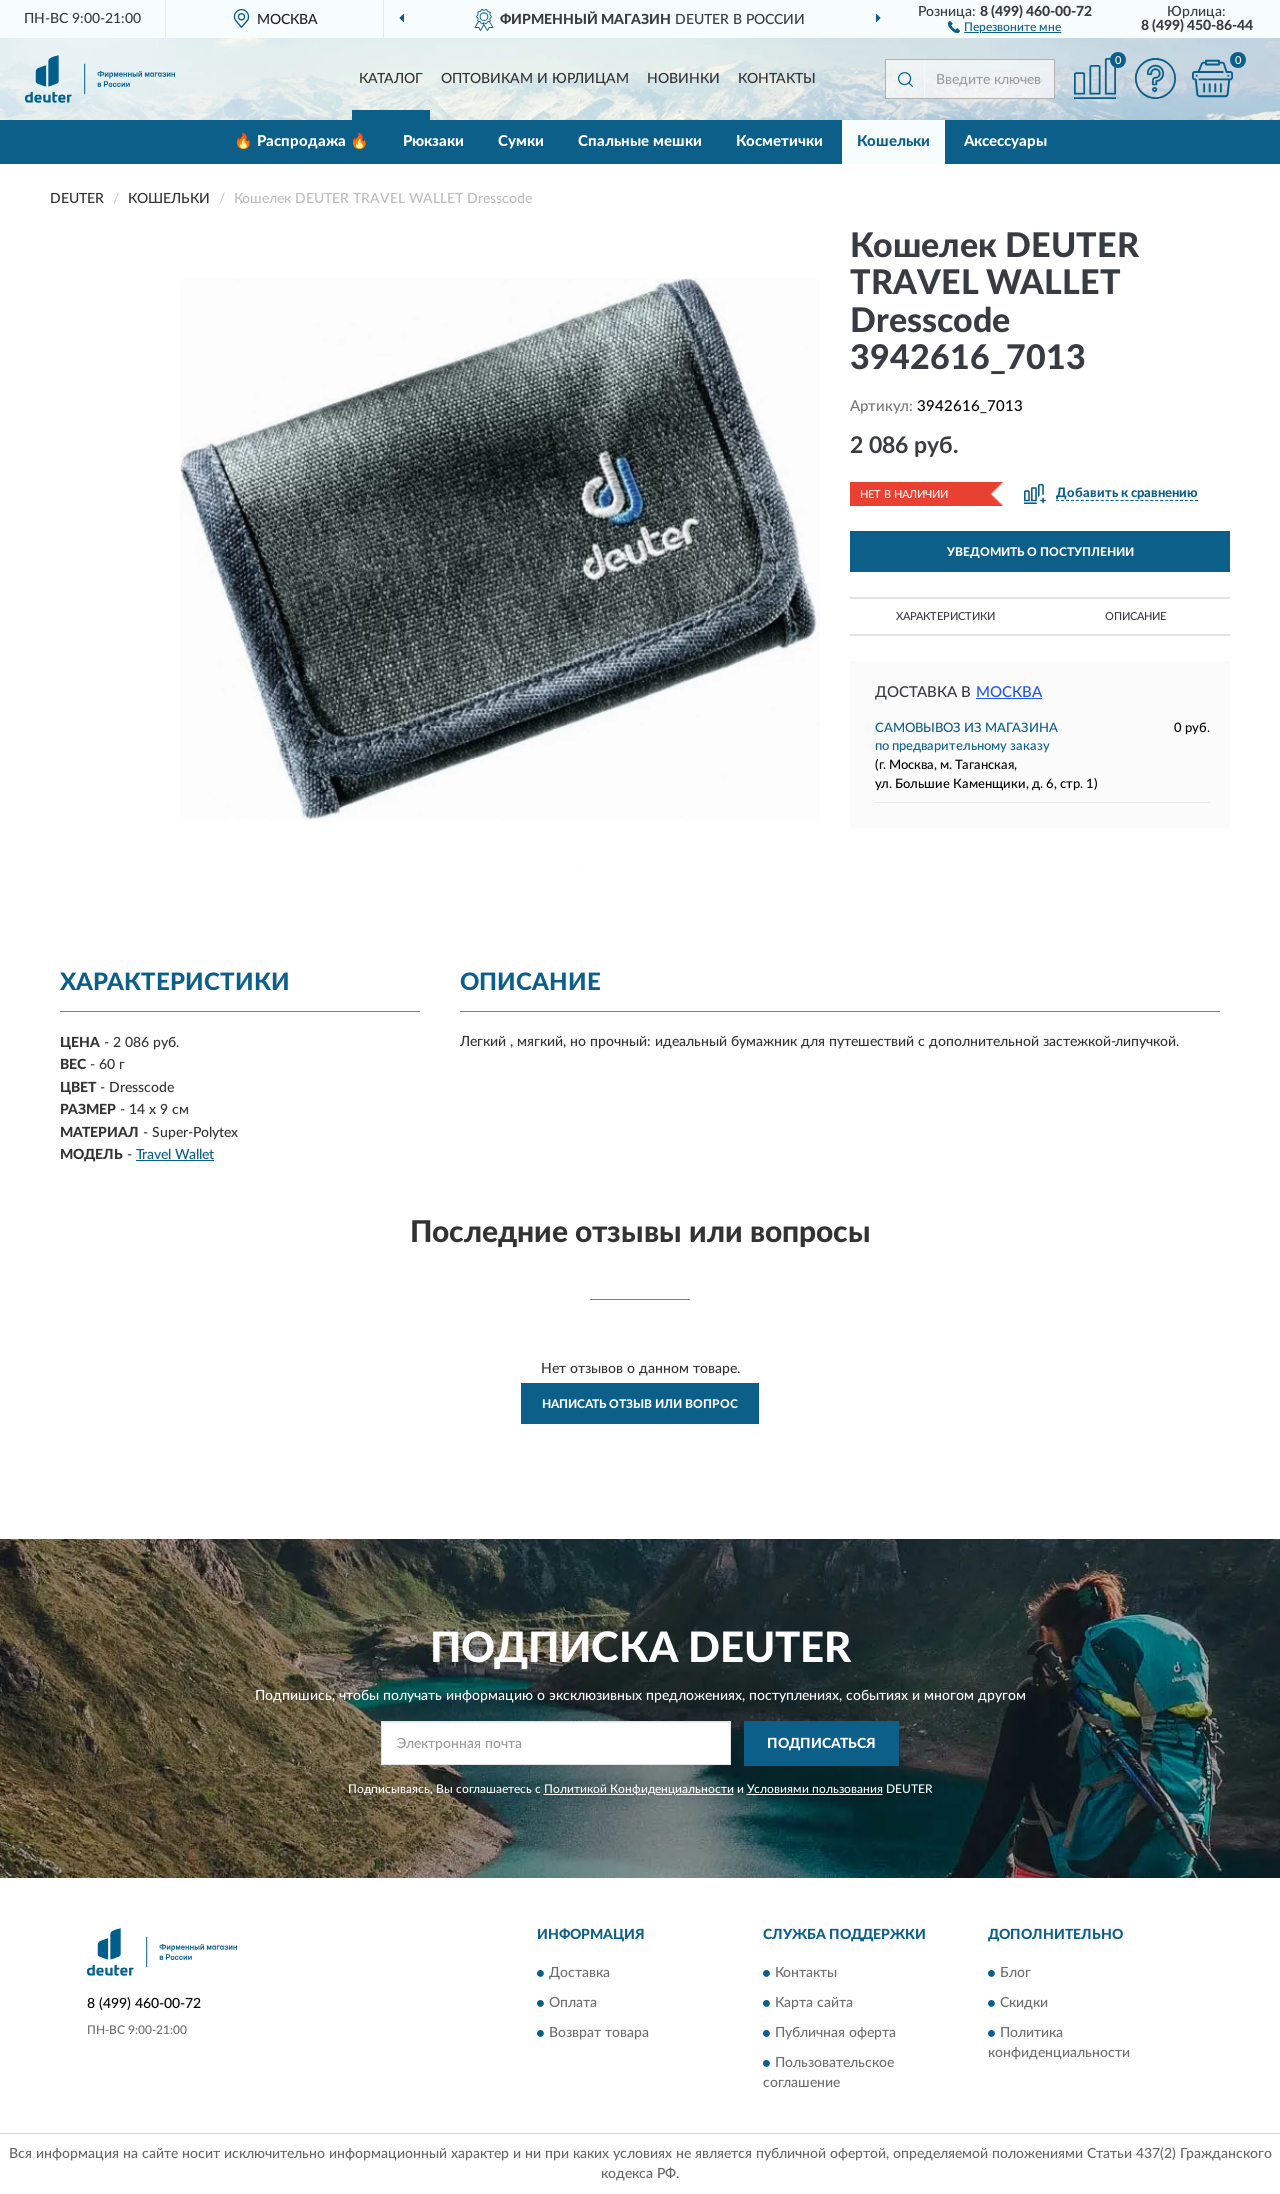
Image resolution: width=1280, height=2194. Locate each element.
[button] (1004, 26)
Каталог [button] (391, 79)
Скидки (1024, 2004)
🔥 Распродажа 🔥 (301, 141)
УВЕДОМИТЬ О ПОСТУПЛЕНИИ (1040, 552)
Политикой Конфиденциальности (639, 1789)
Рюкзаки (433, 141)
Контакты (777, 79)
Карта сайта (814, 2004)
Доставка (579, 1974)
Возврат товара (599, 2034)
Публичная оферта (835, 2034)
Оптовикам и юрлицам (535, 79)
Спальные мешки (640, 141)
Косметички (779, 141)
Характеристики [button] (945, 616)
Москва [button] (1009, 692)
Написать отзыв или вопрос (640, 1404)
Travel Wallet (175, 1155)
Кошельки (893, 141)
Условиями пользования (815, 1789)
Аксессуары (1005, 141)
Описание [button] (1135, 616)
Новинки (683, 79)
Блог (1015, 1974)
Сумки (521, 141)
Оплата (573, 2004)
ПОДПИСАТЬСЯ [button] (821, 1744)
